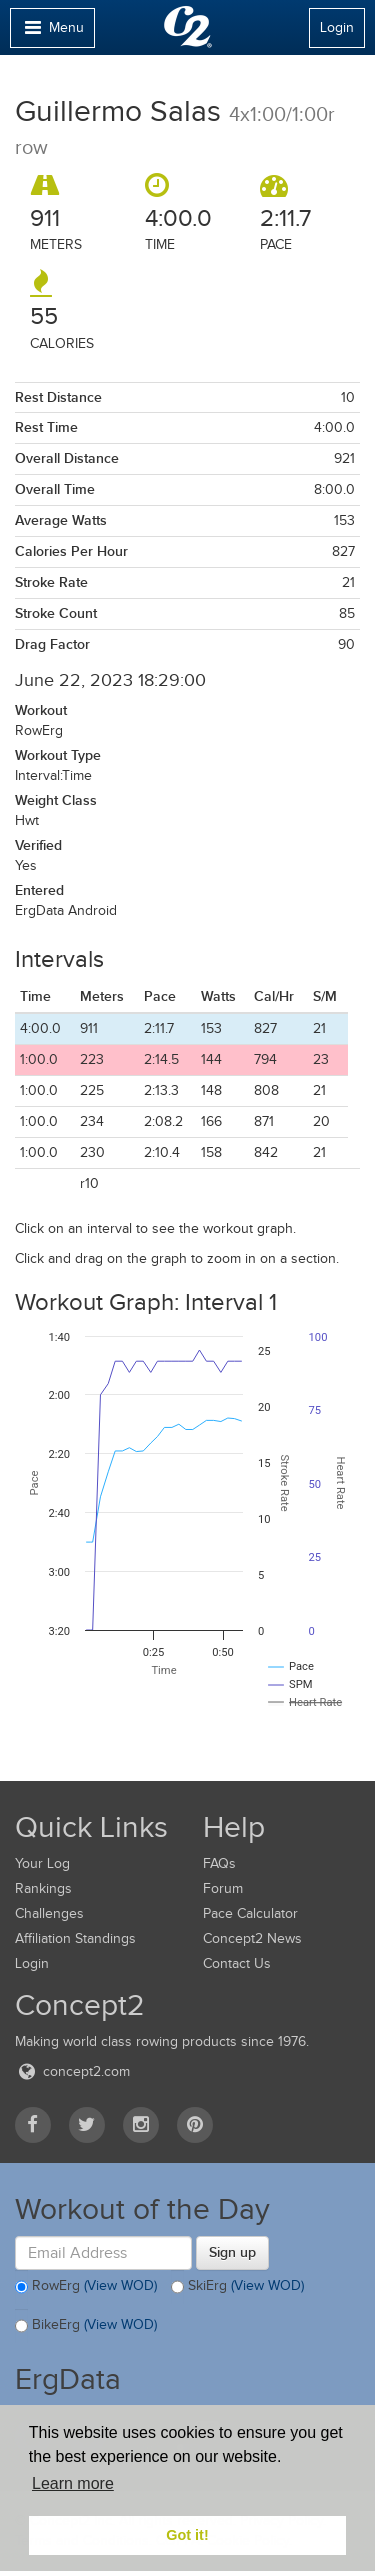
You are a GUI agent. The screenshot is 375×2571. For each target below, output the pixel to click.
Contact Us (237, 1963)
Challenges (49, 1913)
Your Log (42, 1863)
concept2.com (72, 2071)
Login (337, 27)
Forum (223, 1888)
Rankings (43, 1888)
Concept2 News (252, 1938)
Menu (52, 32)
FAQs (219, 1863)
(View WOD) (120, 2285)
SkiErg (237, 2287)
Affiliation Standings (75, 1938)
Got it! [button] (187, 2535)
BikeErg (86, 2326)
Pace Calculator (250, 1913)
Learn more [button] (73, 2483)
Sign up (232, 2252)
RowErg (86, 2287)
